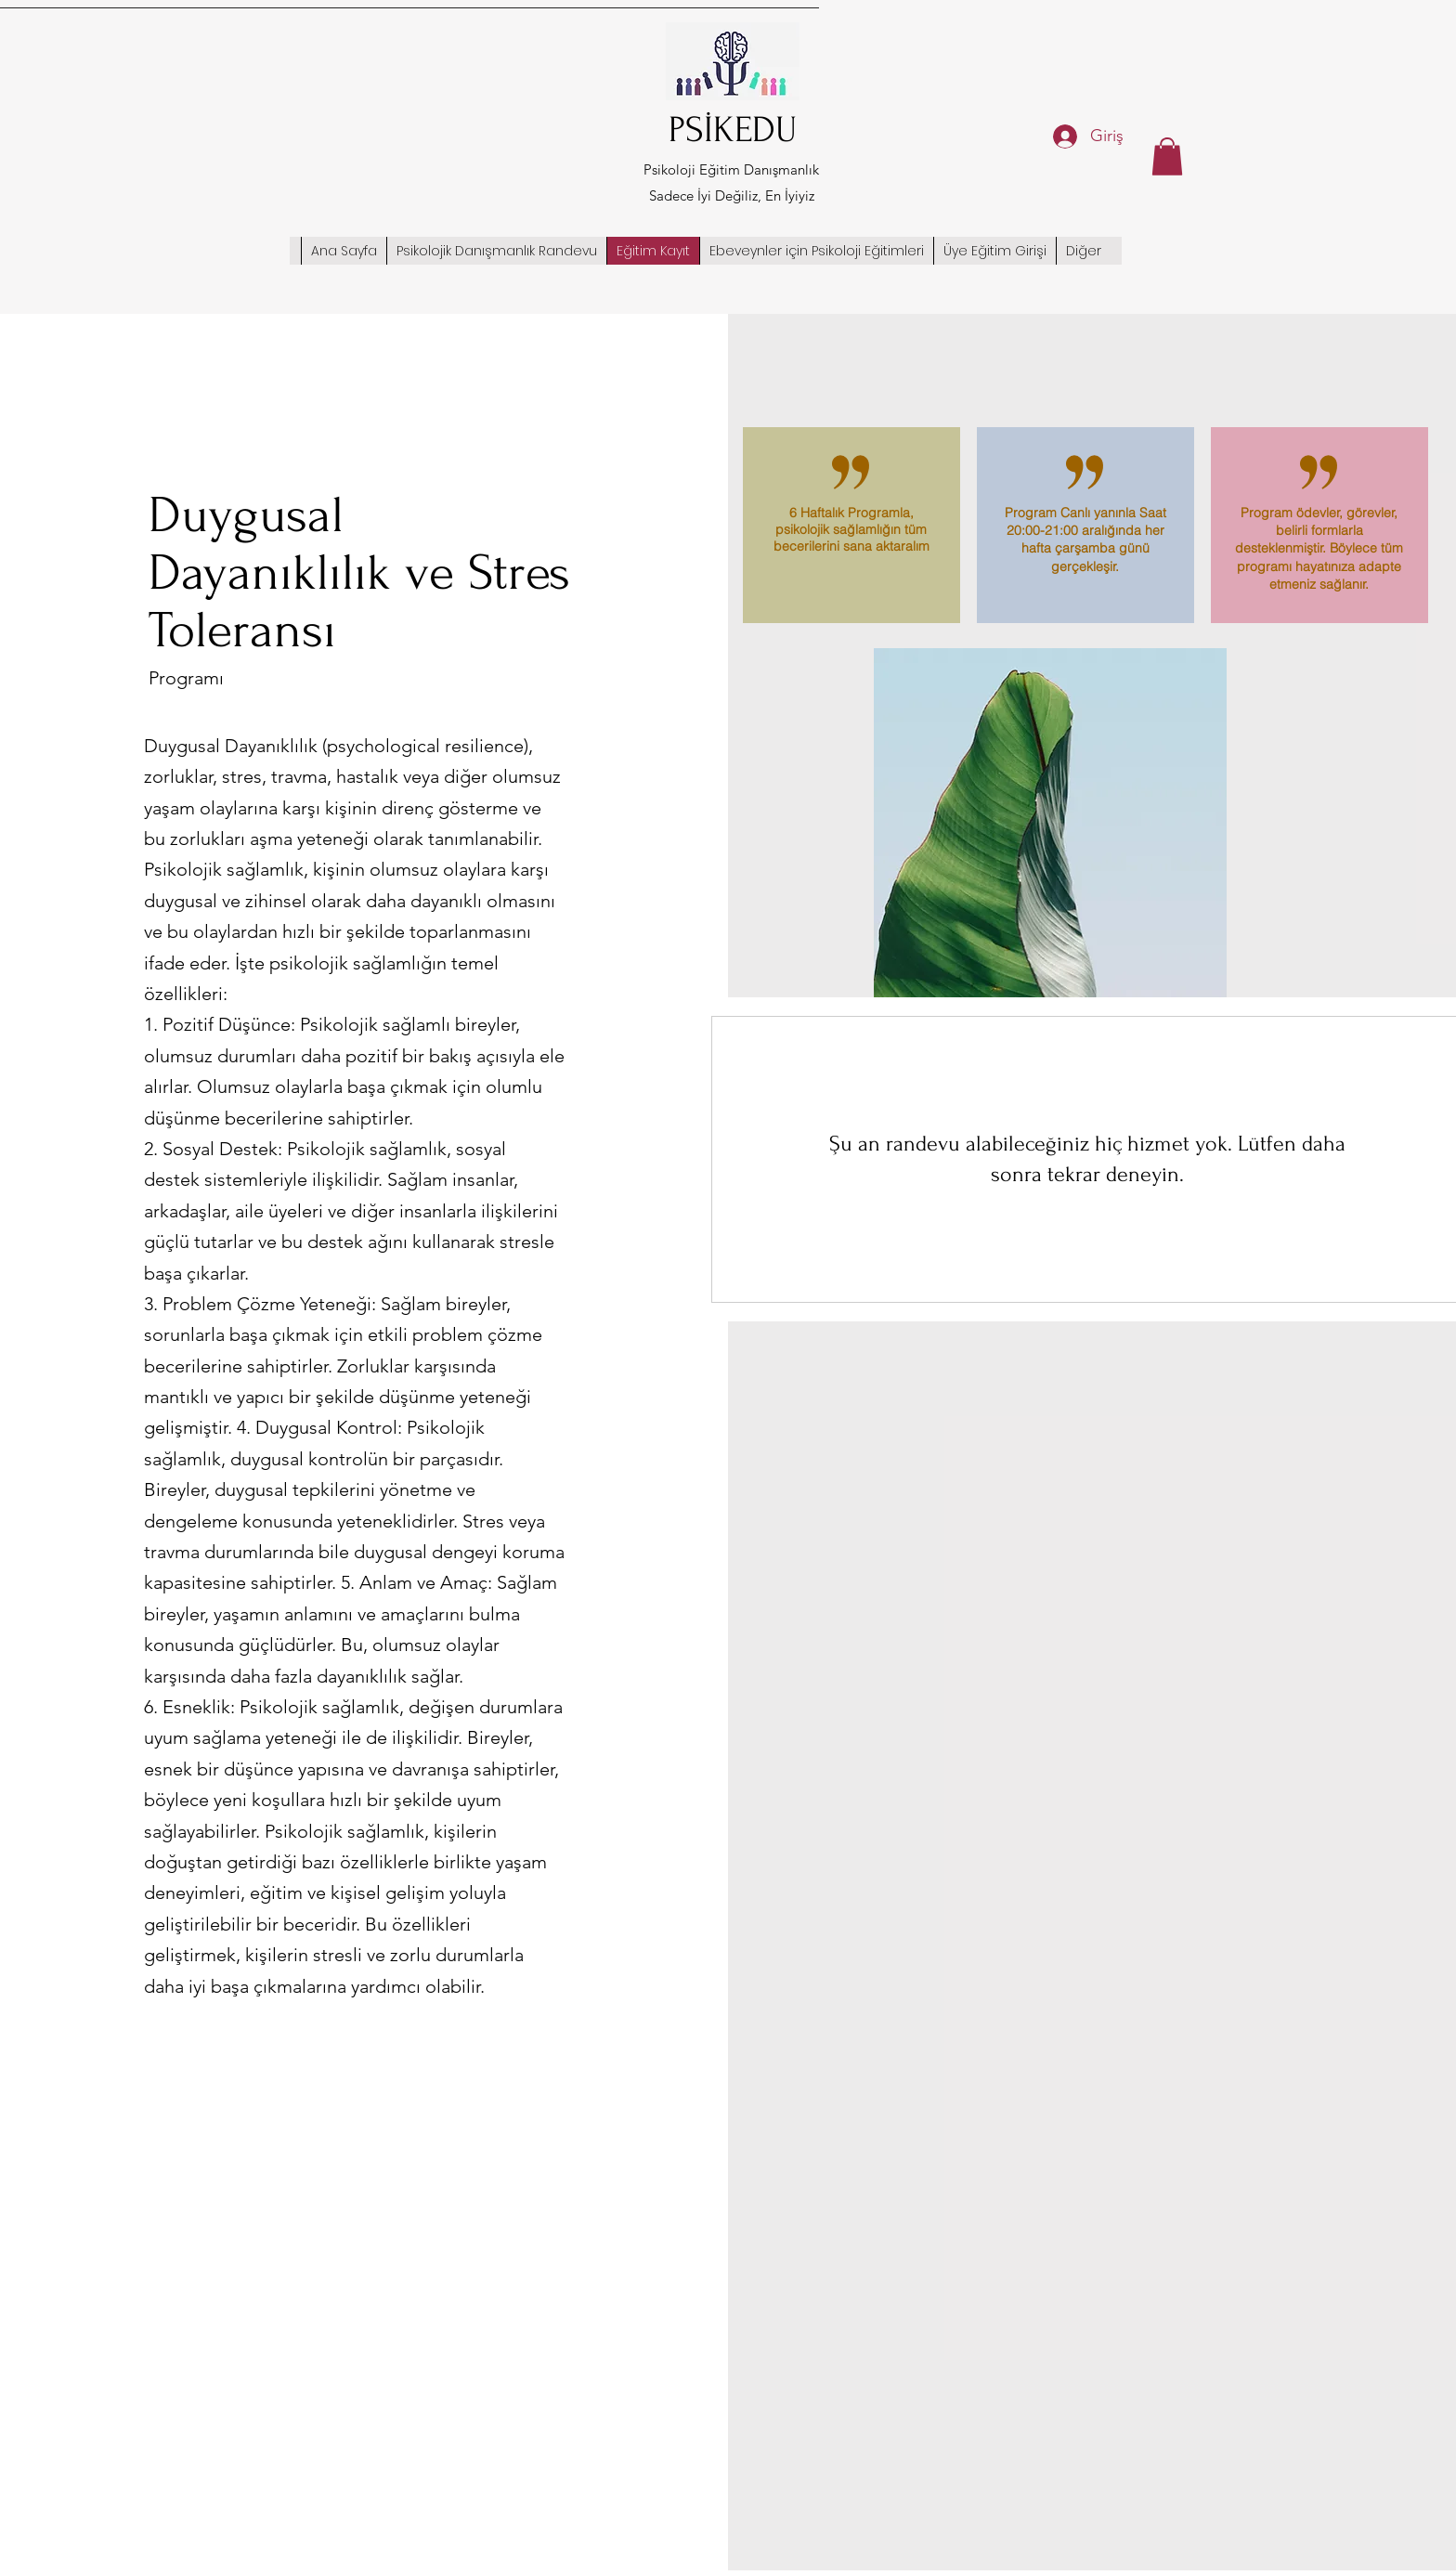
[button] (1167, 156)
